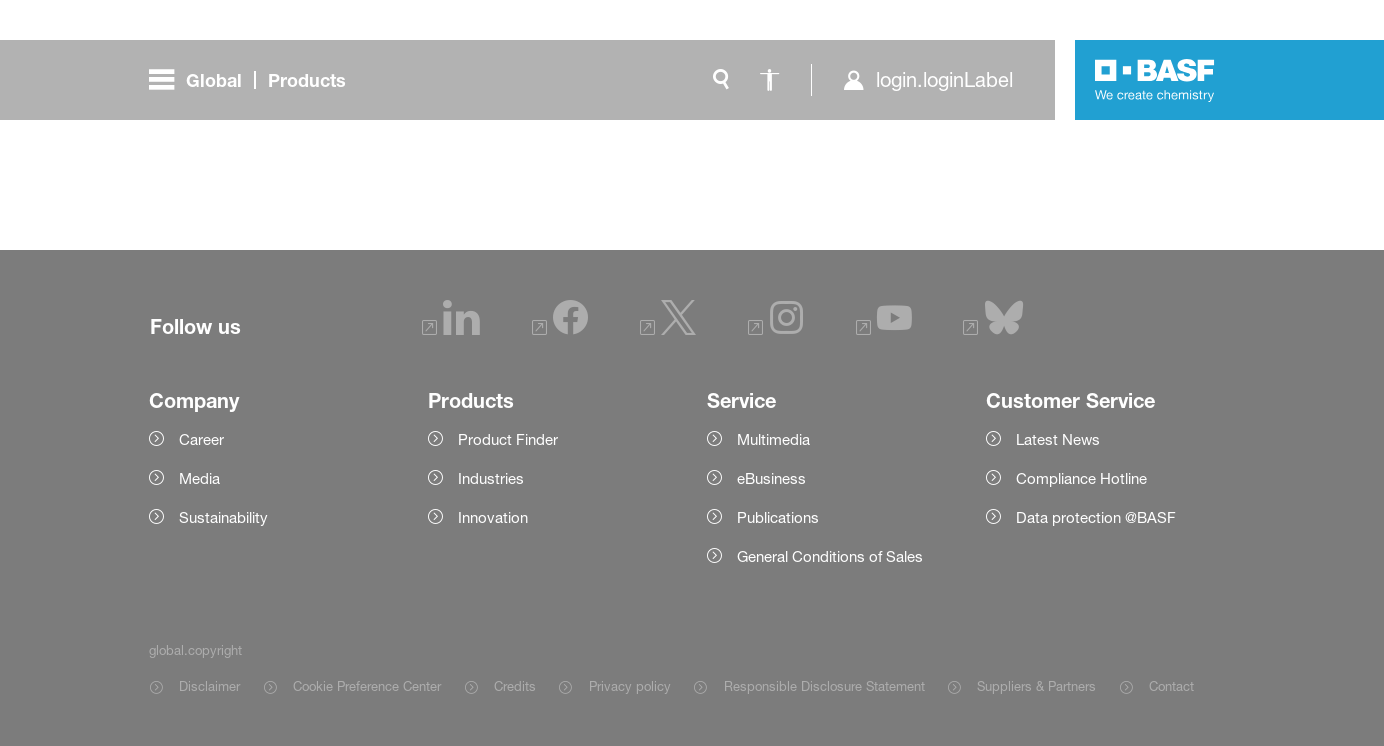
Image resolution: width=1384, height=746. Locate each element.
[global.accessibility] (769, 80)
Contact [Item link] (1171, 686)
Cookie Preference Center (367, 686)
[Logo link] (1155, 80)
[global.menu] (255, 80)
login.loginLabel (944, 80)
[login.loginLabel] (927, 80)
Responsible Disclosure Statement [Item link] (824, 686)
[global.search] (721, 80)
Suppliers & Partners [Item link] (1036, 686)
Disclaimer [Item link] (209, 686)
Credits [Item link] (515, 686)
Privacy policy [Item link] (630, 686)
